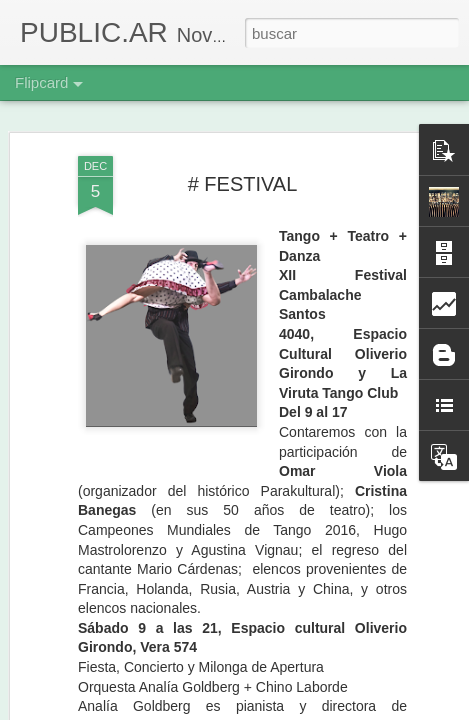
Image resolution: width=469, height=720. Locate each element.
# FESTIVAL (243, 131)
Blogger (312, 709)
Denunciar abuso (378, 709)
